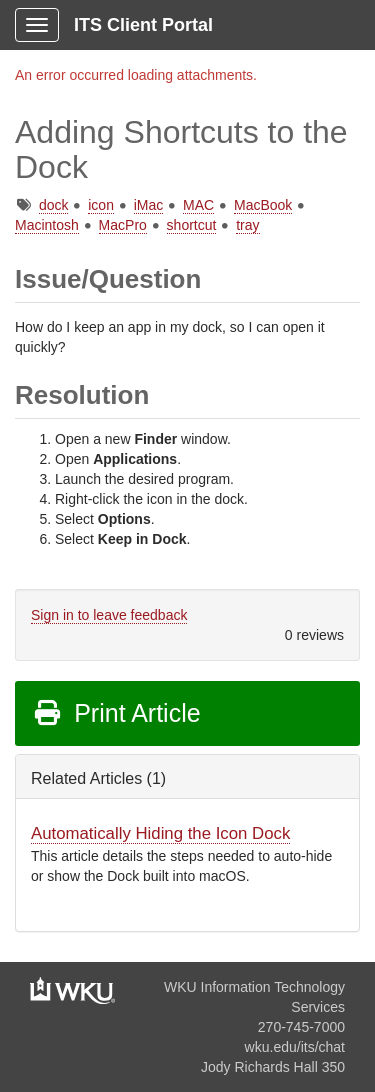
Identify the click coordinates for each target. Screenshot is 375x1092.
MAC (198, 205)
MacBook (263, 205)
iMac (149, 205)
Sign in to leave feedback (109, 615)
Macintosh (47, 225)
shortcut (192, 225)
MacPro (123, 225)
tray (247, 225)
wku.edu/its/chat (295, 1047)
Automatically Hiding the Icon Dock (160, 833)
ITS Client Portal (143, 25)
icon (101, 205)
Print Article (116, 713)
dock (54, 205)
